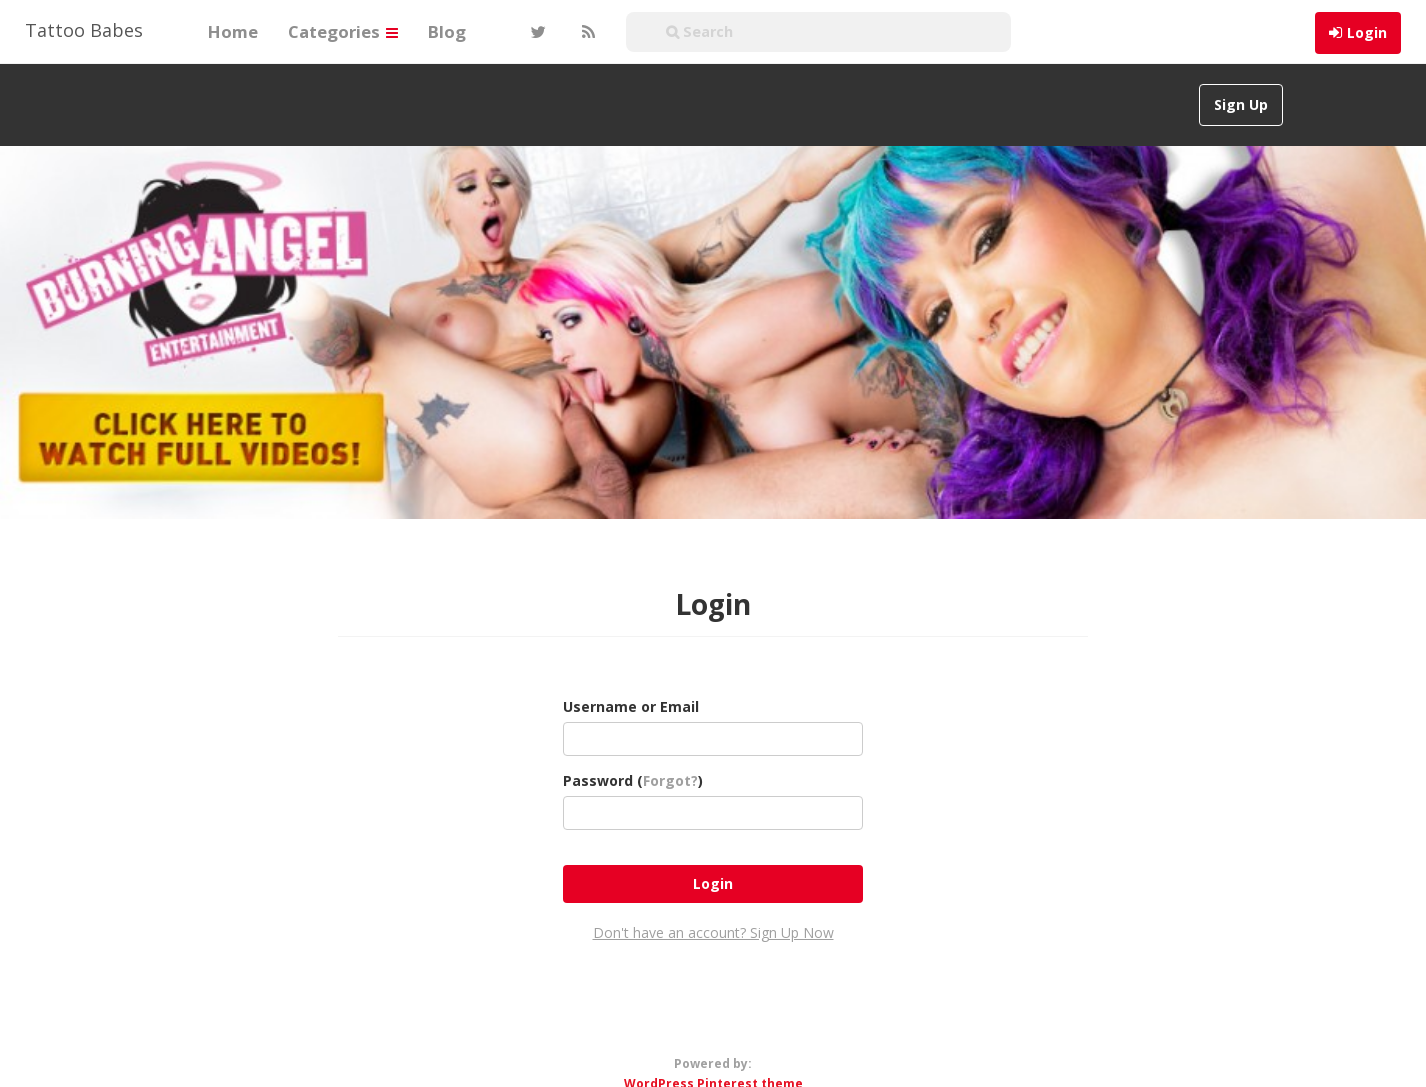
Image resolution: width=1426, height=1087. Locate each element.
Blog (447, 31)
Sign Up (1241, 104)
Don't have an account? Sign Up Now (713, 932)
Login (1367, 32)
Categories (343, 31)
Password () (633, 780)
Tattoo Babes (84, 30)
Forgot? (670, 780)
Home (233, 31)
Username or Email (631, 706)
